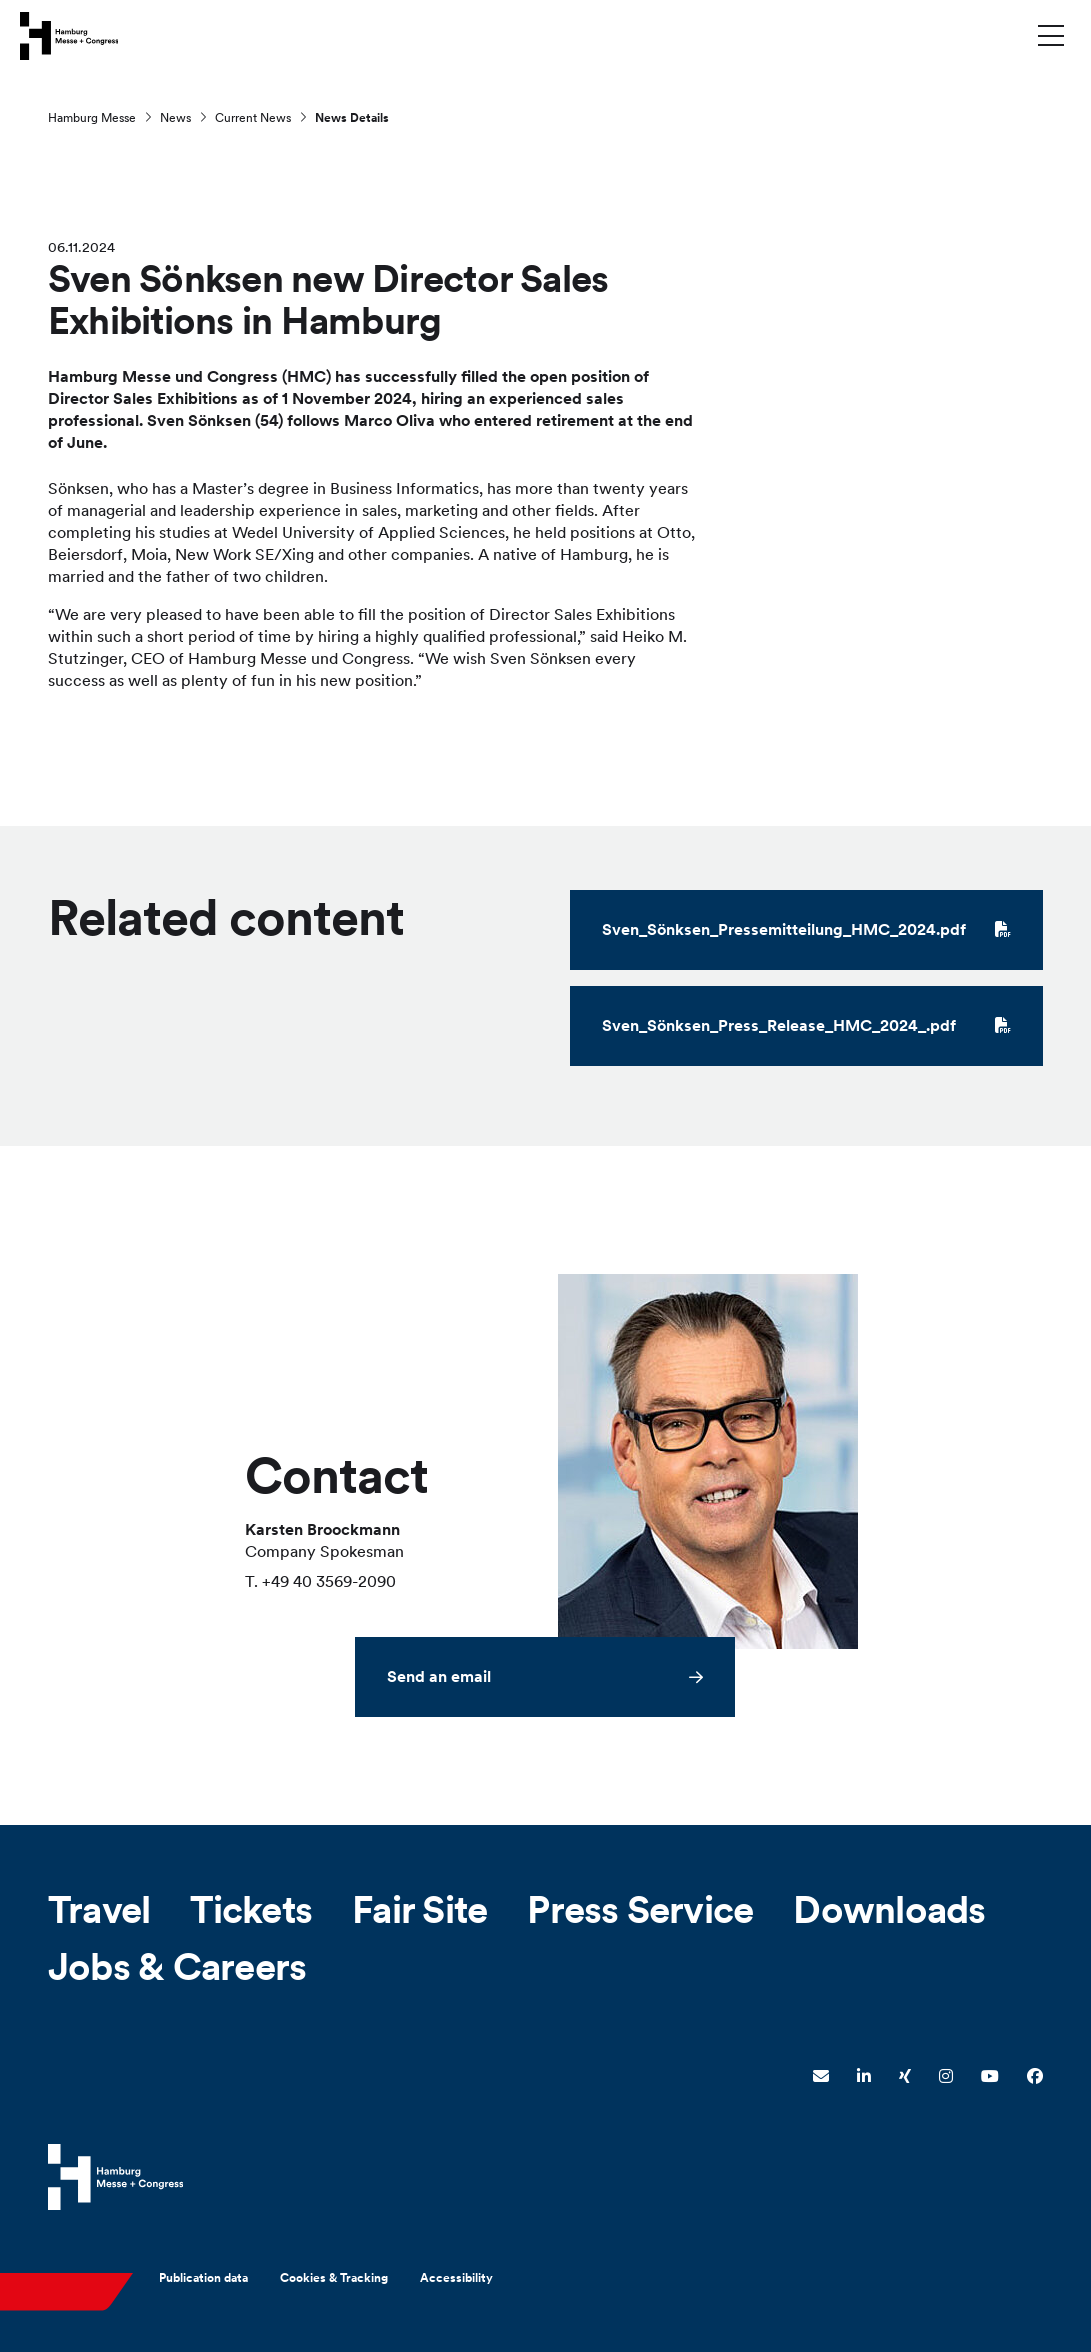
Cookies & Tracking (334, 2278)
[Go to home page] (69, 34)
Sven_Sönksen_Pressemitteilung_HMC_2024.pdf (807, 931)
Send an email (439, 1677)
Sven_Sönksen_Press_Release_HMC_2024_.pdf (807, 1027)
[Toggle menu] (1051, 35)
